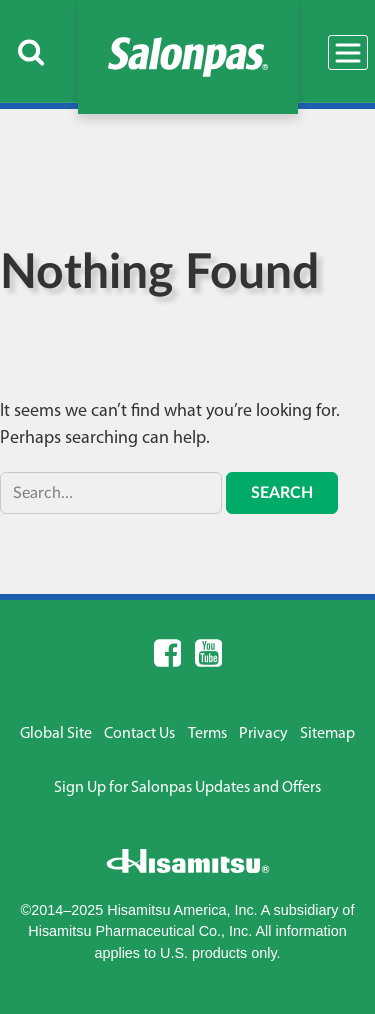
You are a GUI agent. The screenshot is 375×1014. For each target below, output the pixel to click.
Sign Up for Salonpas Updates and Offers (187, 788)
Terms (207, 734)
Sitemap (327, 734)
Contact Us (139, 734)
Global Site (56, 734)
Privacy (263, 734)
